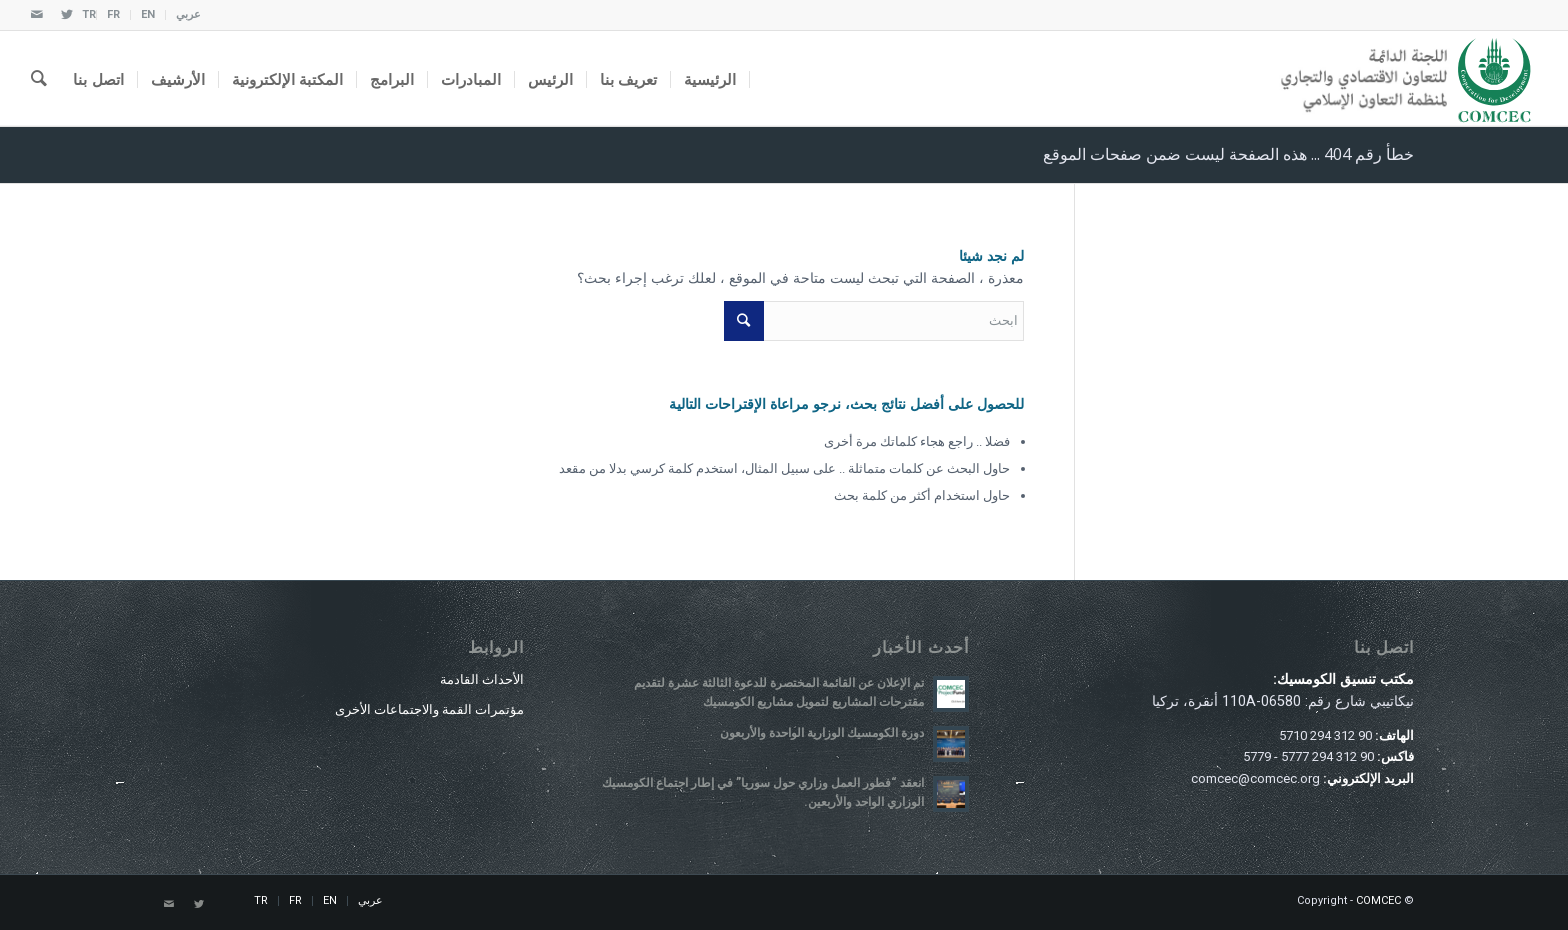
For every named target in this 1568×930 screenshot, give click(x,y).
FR (113, 14)
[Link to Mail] (37, 15)
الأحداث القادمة (482, 679)
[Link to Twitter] (67, 15)
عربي (188, 14)
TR (89, 14)
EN (148, 14)
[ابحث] (39, 78)
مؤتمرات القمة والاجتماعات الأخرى (429, 709)
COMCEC (1378, 900)
